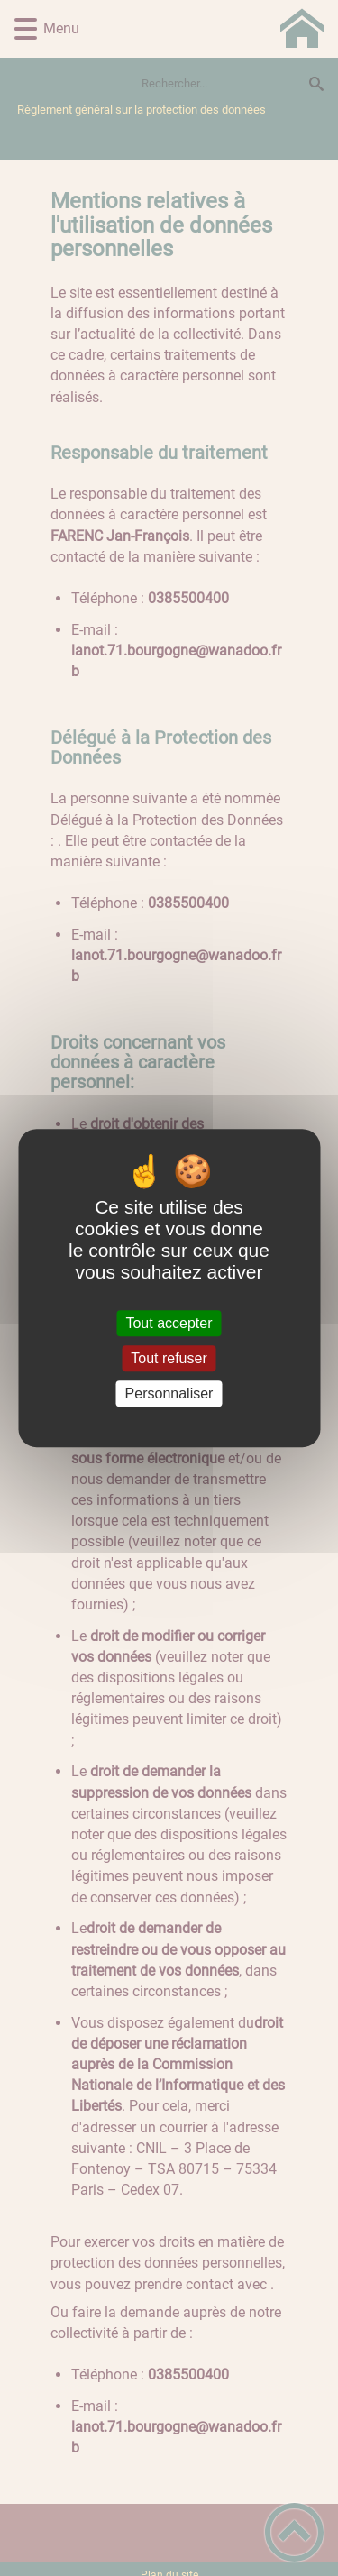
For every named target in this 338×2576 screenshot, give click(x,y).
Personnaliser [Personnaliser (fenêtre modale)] (169, 1393)
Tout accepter (168, 1323)
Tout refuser (168, 1358)
